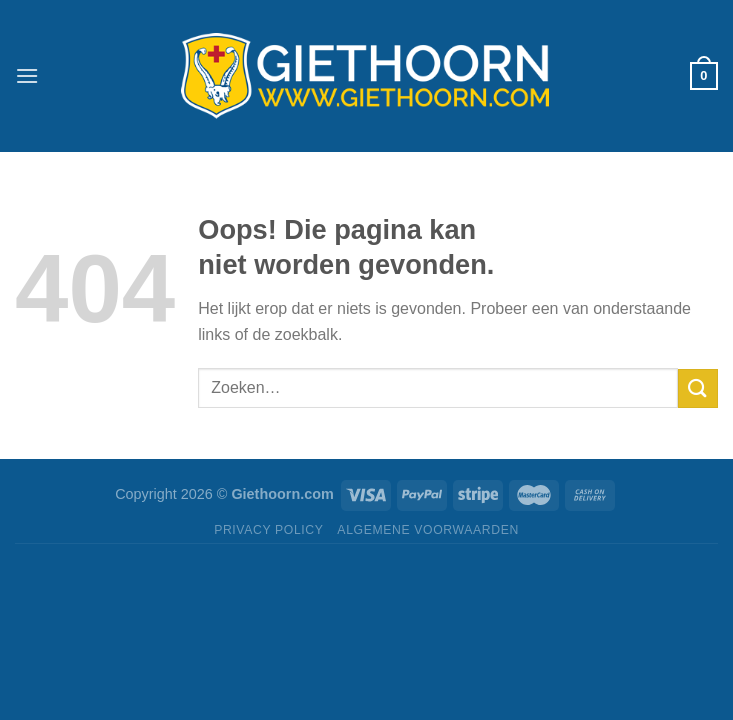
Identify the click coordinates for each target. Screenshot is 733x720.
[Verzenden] (698, 388)
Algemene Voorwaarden (428, 530)
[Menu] (27, 75)
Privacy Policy (268, 530)
